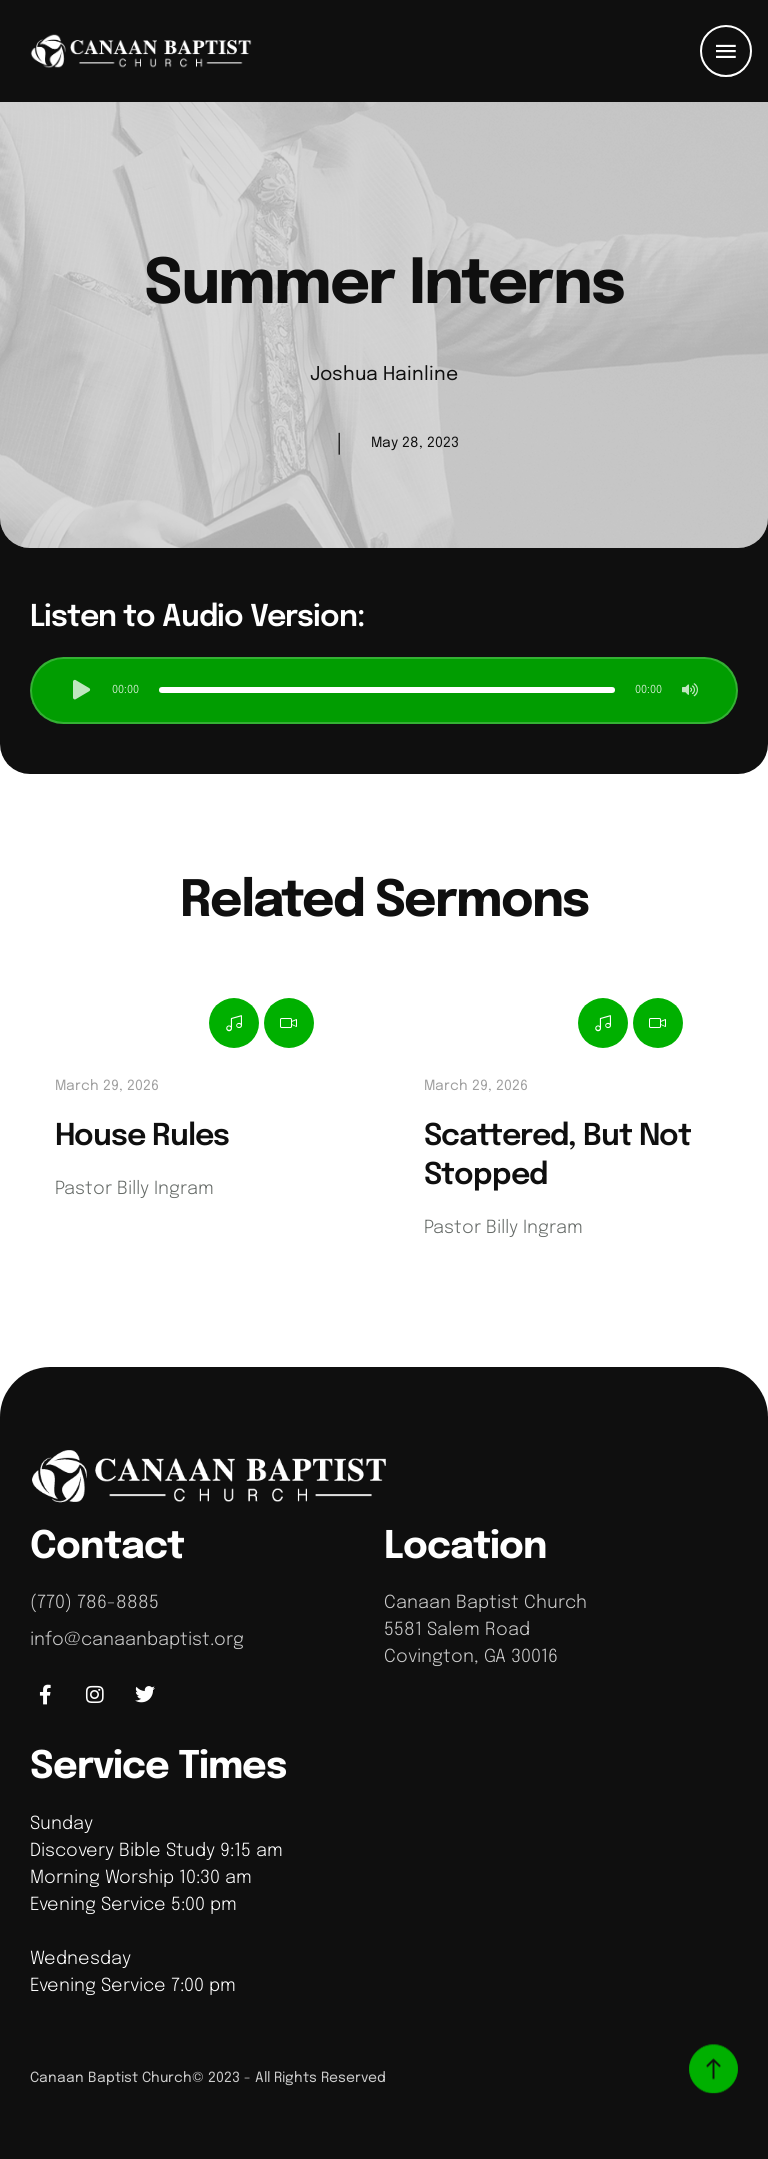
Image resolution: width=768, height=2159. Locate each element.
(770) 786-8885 (94, 1603)
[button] (726, 51)
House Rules (142, 1136)
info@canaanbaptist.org (137, 1640)
